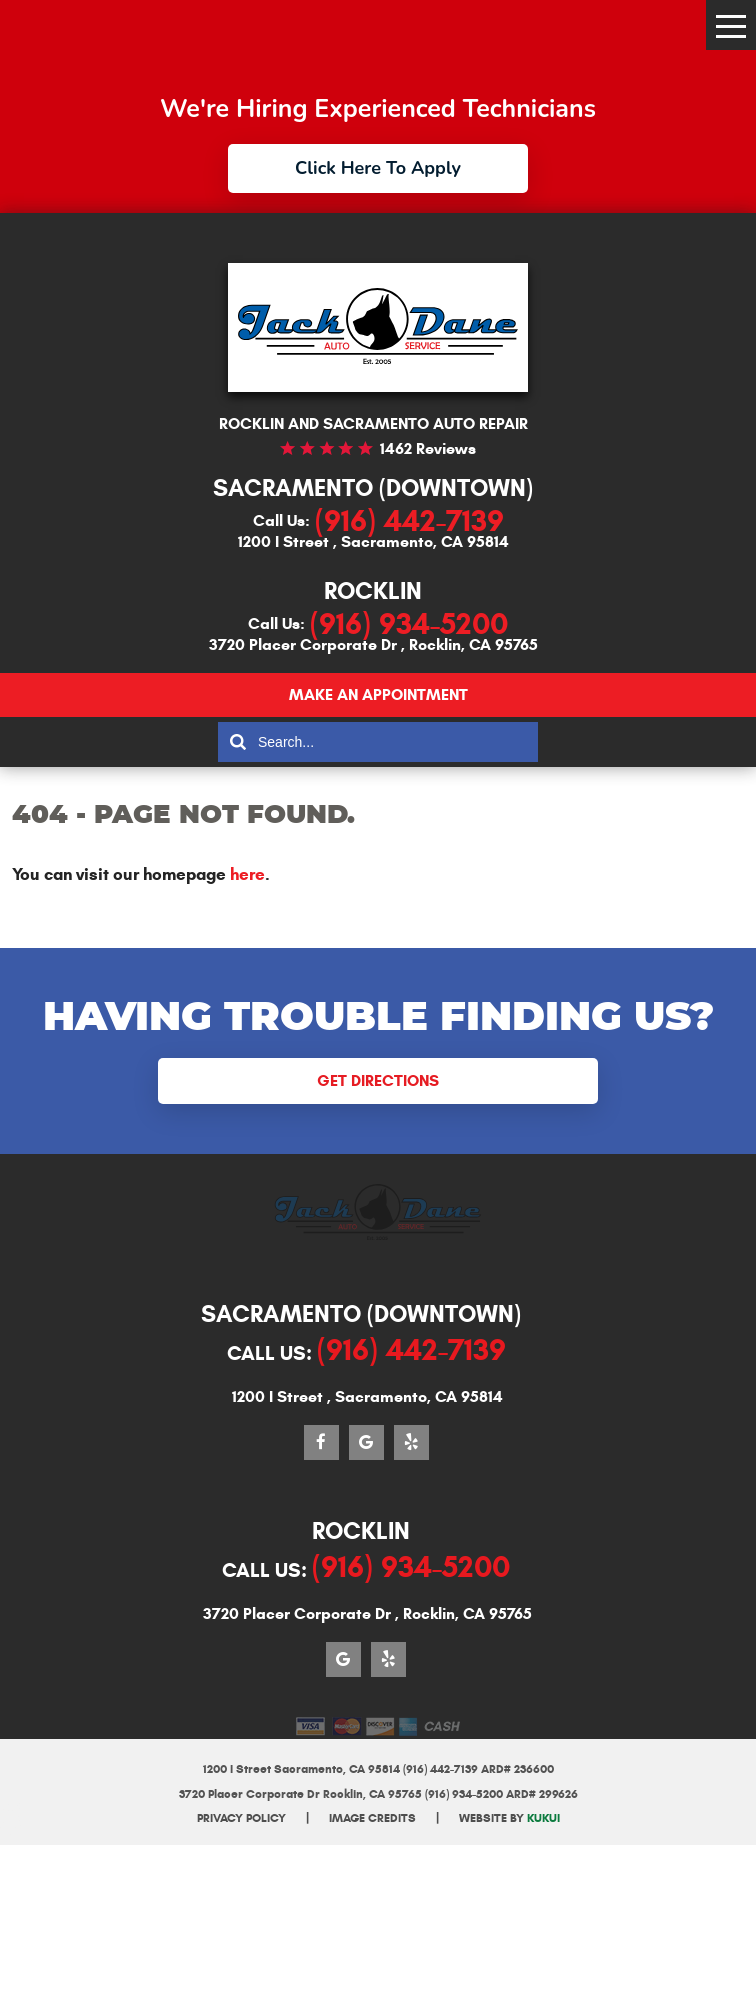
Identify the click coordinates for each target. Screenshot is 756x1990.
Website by (509, 1817)
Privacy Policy (241, 1817)
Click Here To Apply (378, 168)
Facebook (321, 1442)
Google (366, 1442)
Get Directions (378, 1080)
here (247, 874)
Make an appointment (378, 694)
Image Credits (372, 1817)
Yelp (411, 1442)
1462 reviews (428, 448)
